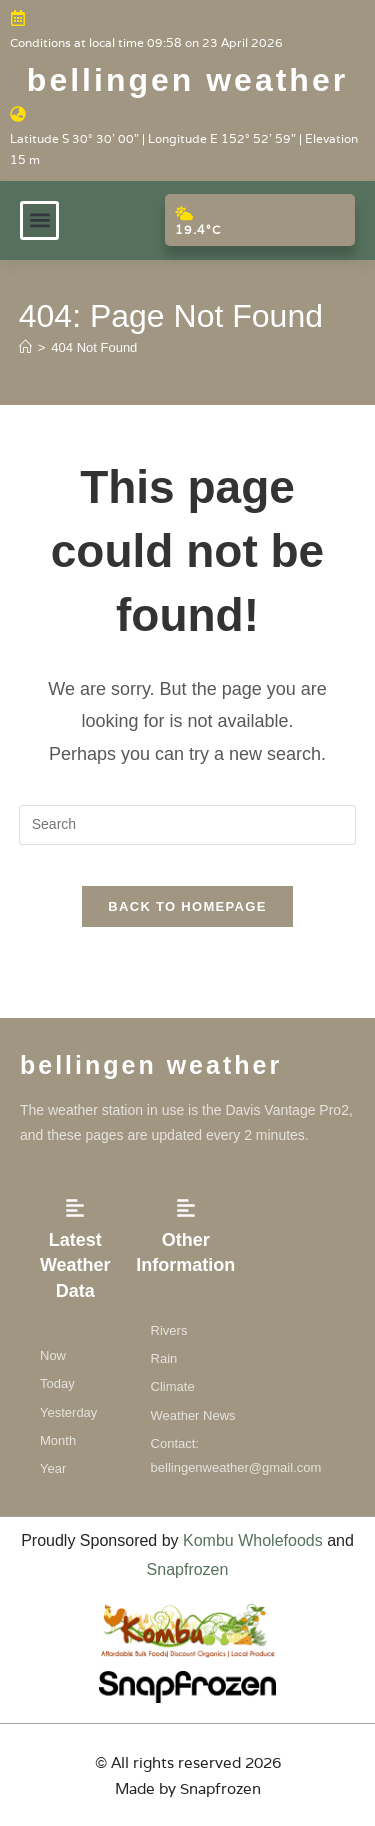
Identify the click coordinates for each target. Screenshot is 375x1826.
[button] (39, 220)
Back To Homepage (187, 906)
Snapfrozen (188, 1569)
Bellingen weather (187, 80)
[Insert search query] (188, 825)
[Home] (25, 347)
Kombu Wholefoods (253, 1540)
